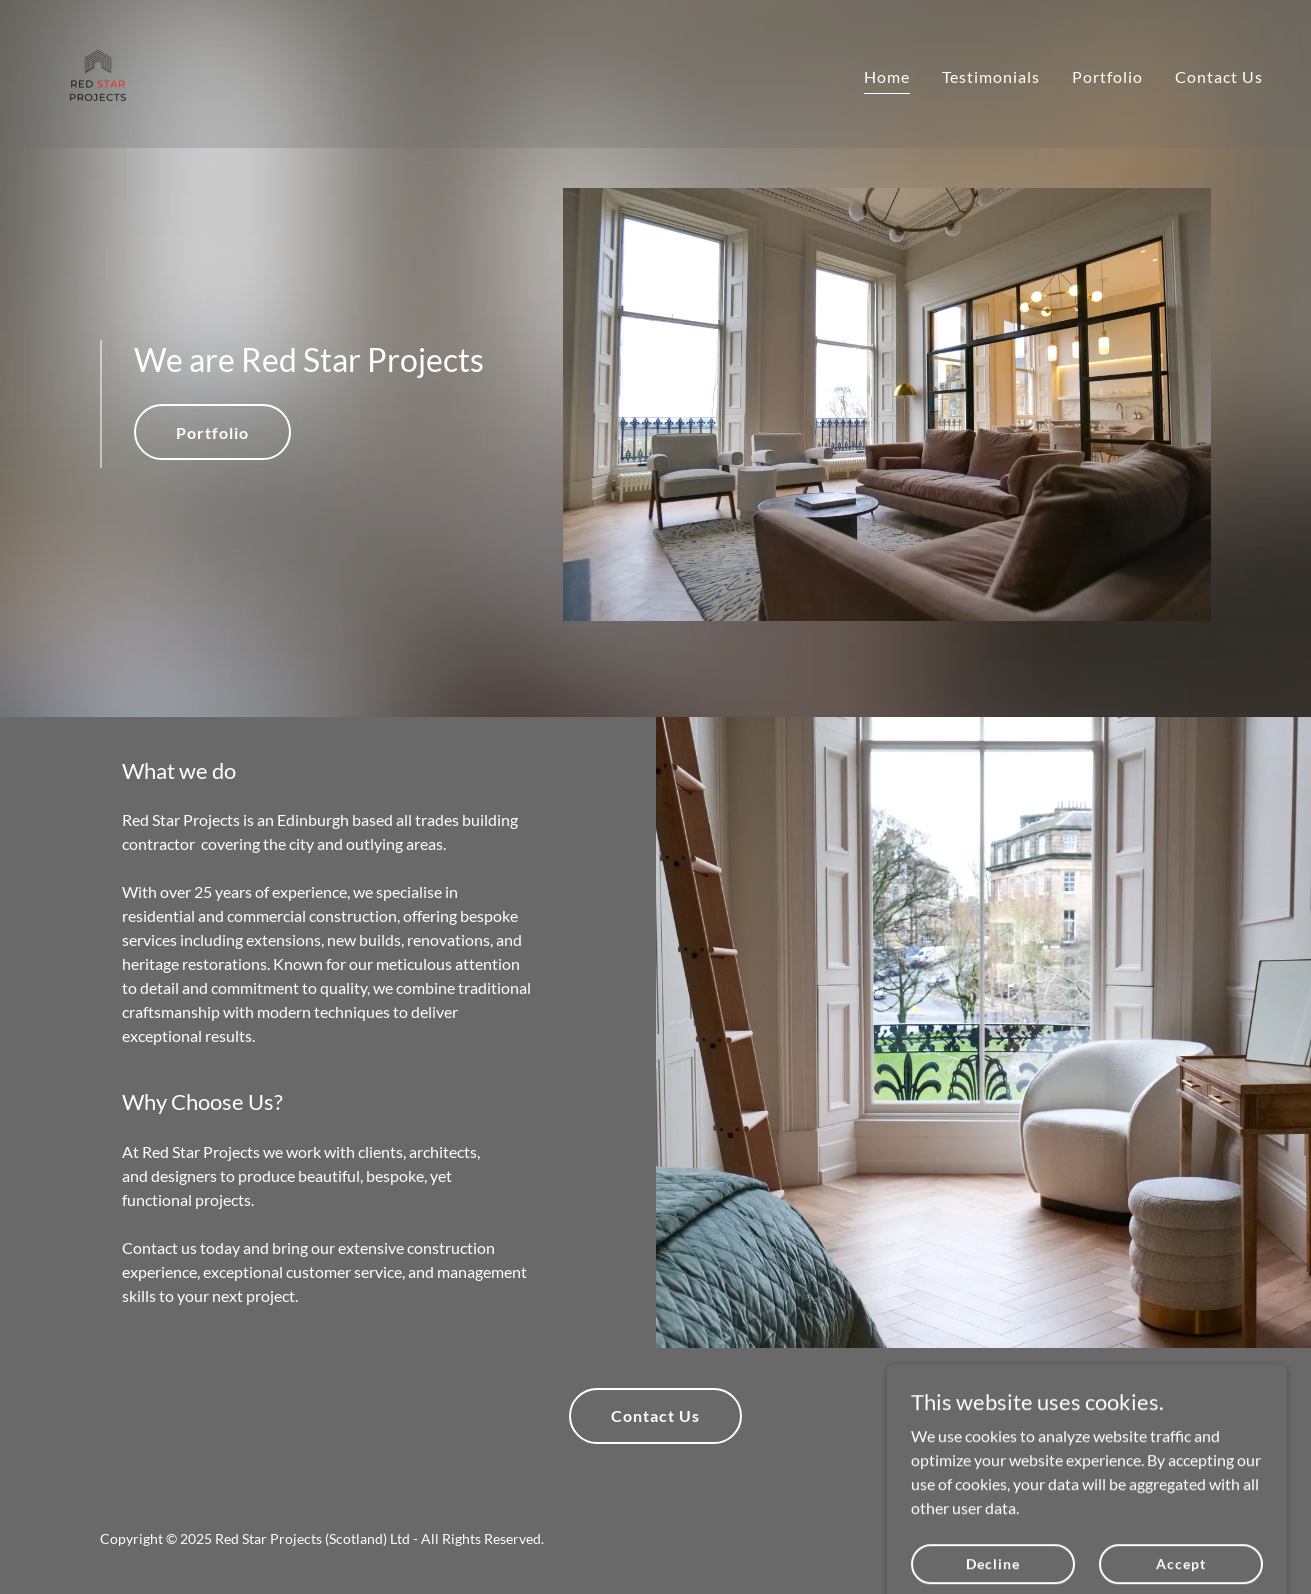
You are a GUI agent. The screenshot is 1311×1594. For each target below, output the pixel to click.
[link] (98, 71)
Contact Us (655, 1415)
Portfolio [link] (1107, 76)
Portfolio (212, 432)
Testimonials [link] (991, 76)
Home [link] (887, 76)
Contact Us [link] (1219, 76)
